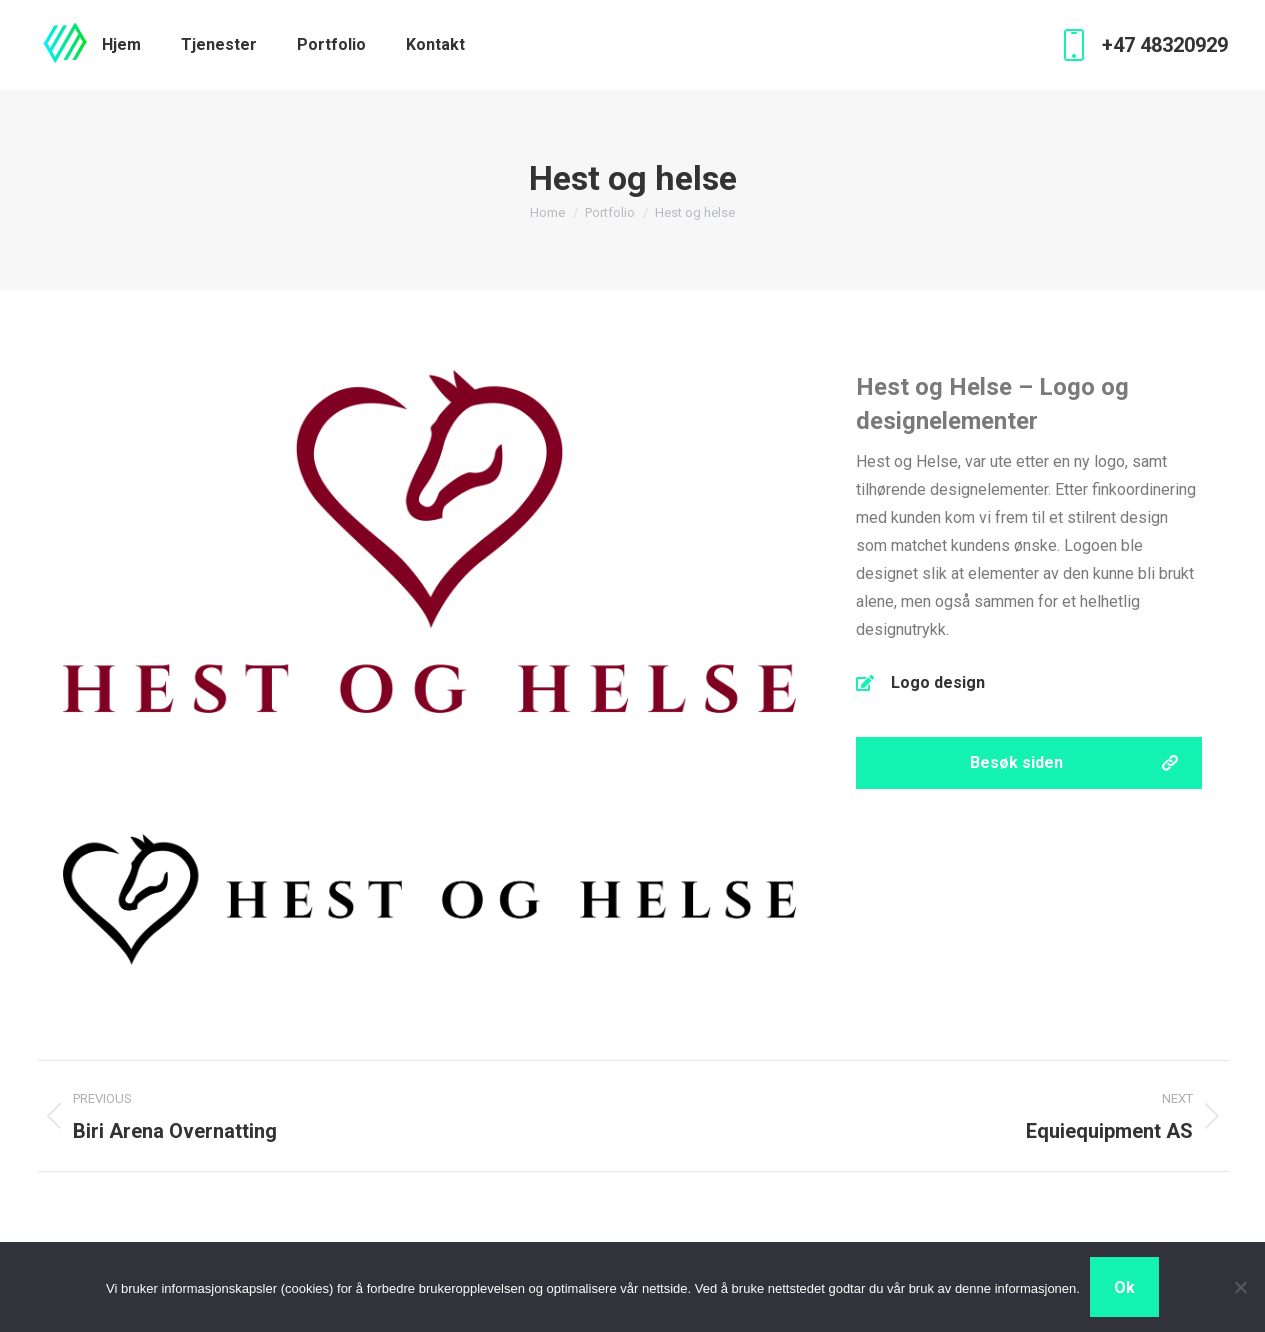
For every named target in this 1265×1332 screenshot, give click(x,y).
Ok (1124, 1287)
